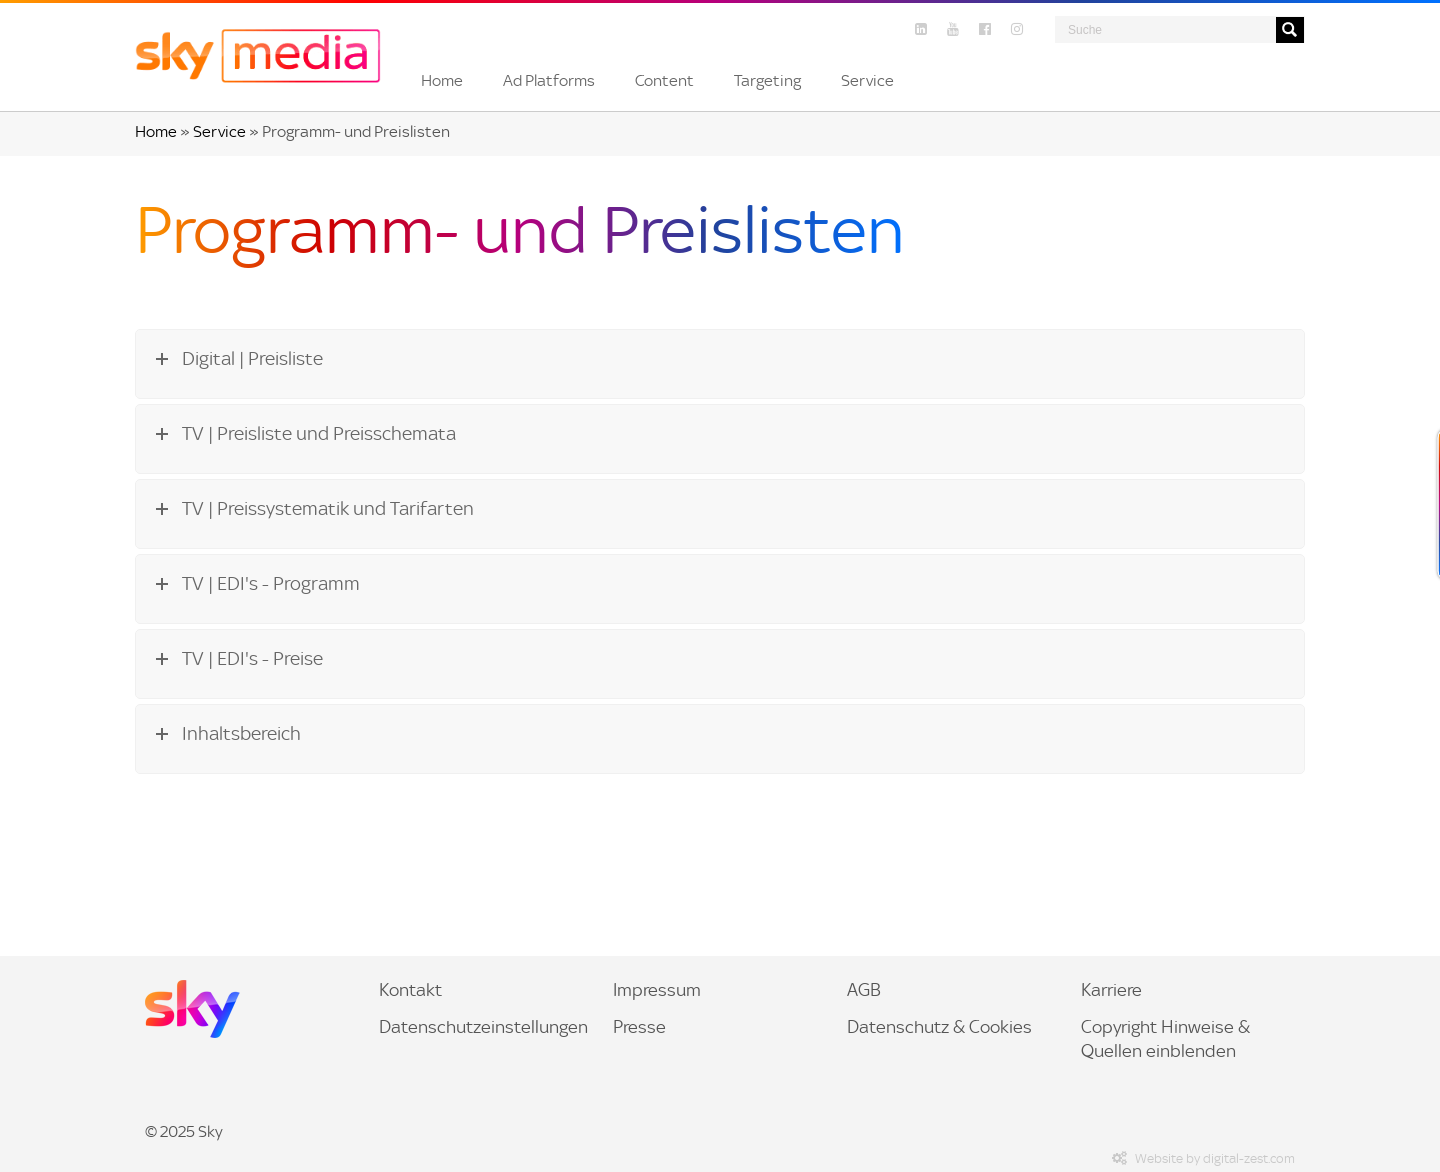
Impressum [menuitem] (657, 990)
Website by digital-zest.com (1201, 1158)
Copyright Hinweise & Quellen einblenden (1165, 1039)
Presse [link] (639, 1027)
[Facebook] (985, 29)
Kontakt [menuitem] (410, 990)
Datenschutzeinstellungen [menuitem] (483, 1027)
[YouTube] (953, 29)
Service (219, 131)
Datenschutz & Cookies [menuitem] (939, 1027)
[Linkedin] (921, 29)
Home (156, 131)
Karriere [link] (1111, 990)
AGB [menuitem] (864, 990)
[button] (442, 81)
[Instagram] (1017, 29)
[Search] (1165, 29)
